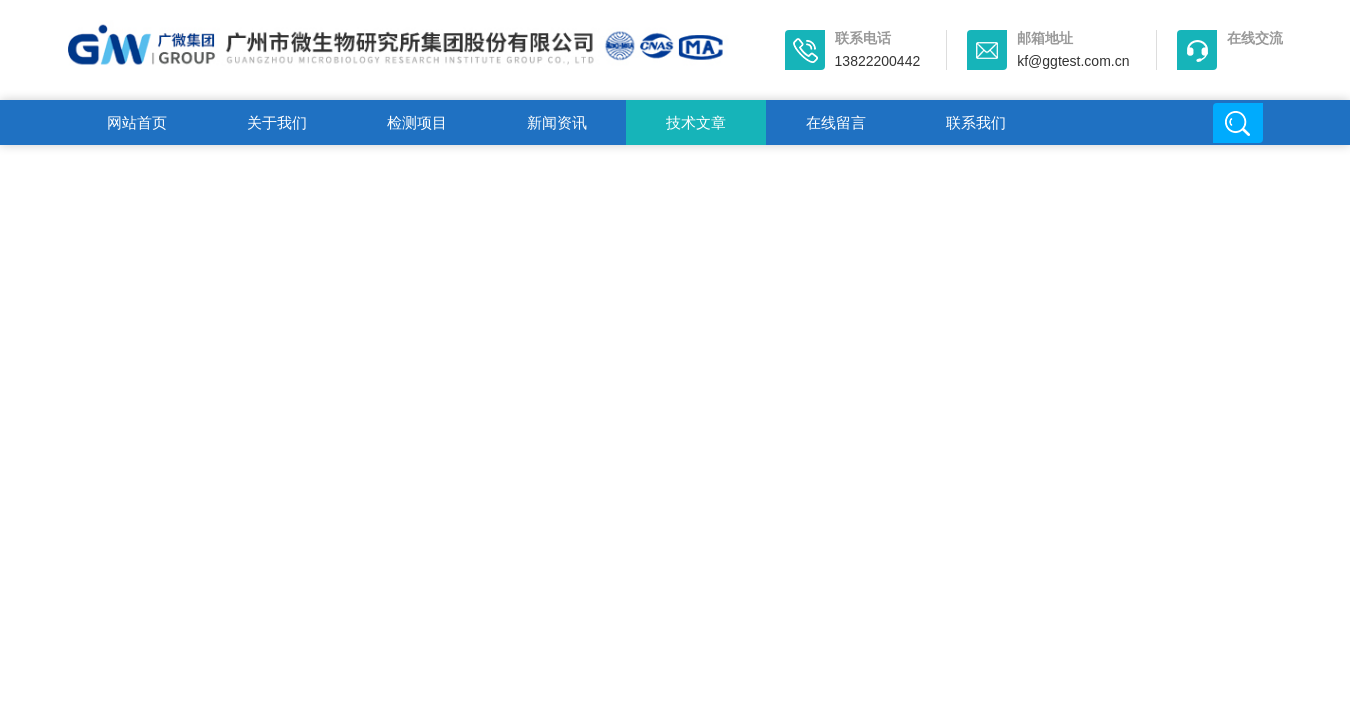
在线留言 (836, 122)
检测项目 (417, 122)
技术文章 (696, 122)
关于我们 (277, 122)
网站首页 (137, 122)
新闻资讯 (557, 122)
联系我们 (976, 122)
